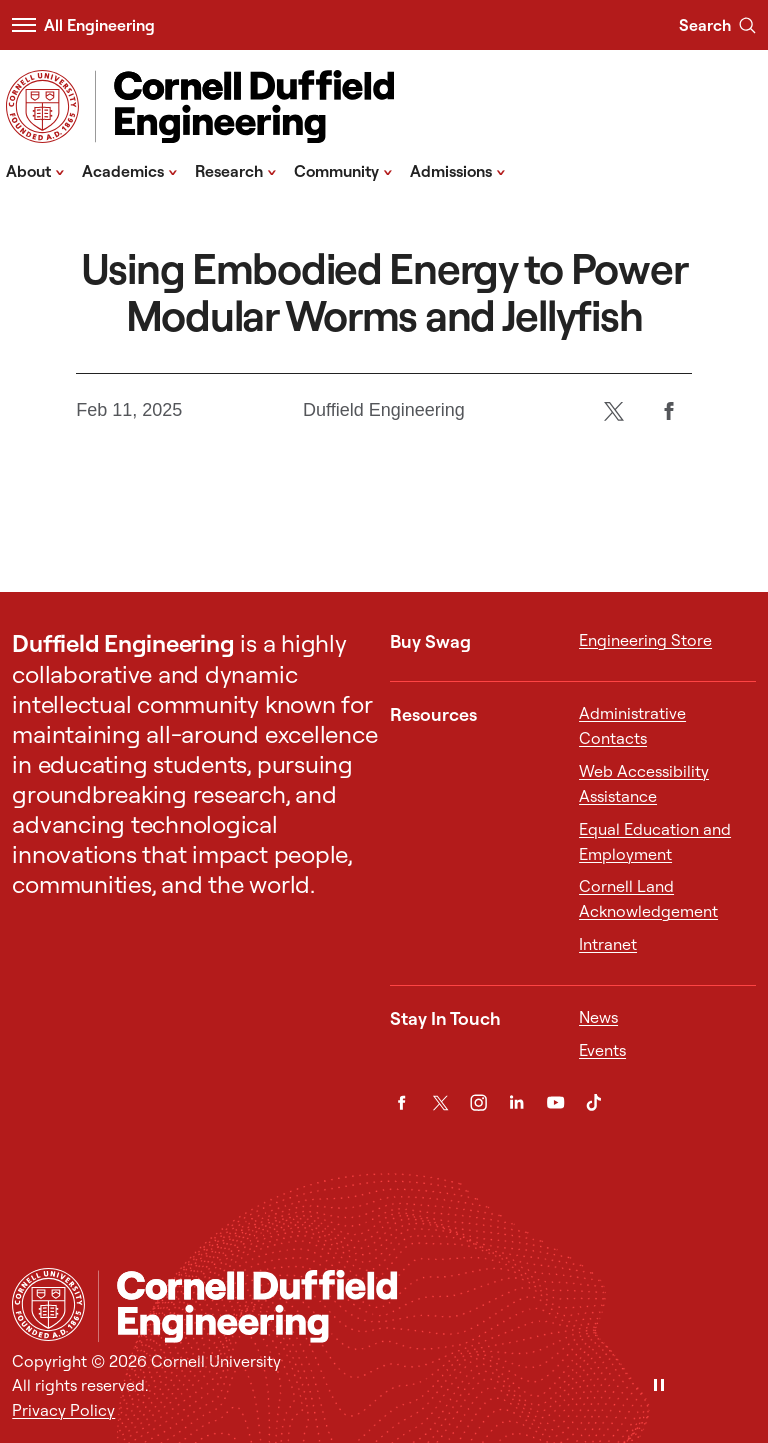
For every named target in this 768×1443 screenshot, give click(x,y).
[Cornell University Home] (48, 1304)
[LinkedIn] (516, 1102)
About (35, 170)
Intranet (608, 944)
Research (236, 170)
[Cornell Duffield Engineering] (426, 1305)
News (598, 1017)
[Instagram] (478, 1102)
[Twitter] (614, 410)
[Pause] (659, 1386)
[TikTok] (593, 1102)
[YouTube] (555, 1102)
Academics (130, 170)
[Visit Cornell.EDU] (42, 106)
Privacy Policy (63, 1410)
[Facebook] (669, 410)
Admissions (458, 170)
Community (343, 170)
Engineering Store (645, 640)
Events (602, 1050)
